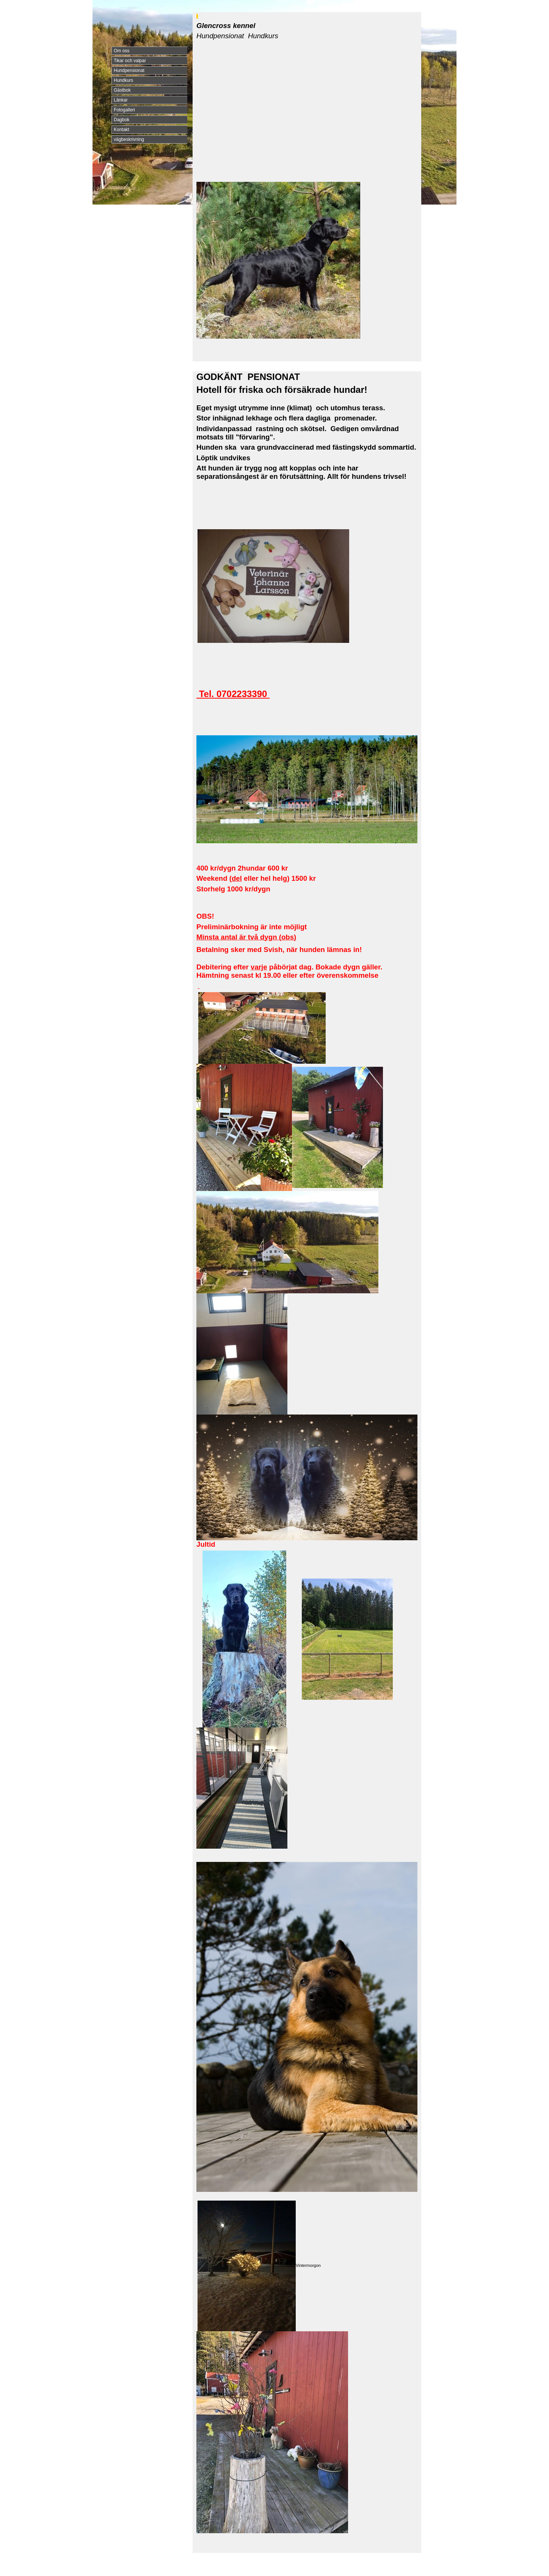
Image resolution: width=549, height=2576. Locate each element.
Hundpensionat (129, 70)
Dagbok (121, 119)
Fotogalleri (124, 110)
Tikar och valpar (130, 60)
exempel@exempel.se (245, 2565)
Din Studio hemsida (408, 2569)
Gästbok (122, 90)
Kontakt (121, 129)
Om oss (121, 50)
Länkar (121, 100)
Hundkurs (123, 80)
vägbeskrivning (129, 139)
